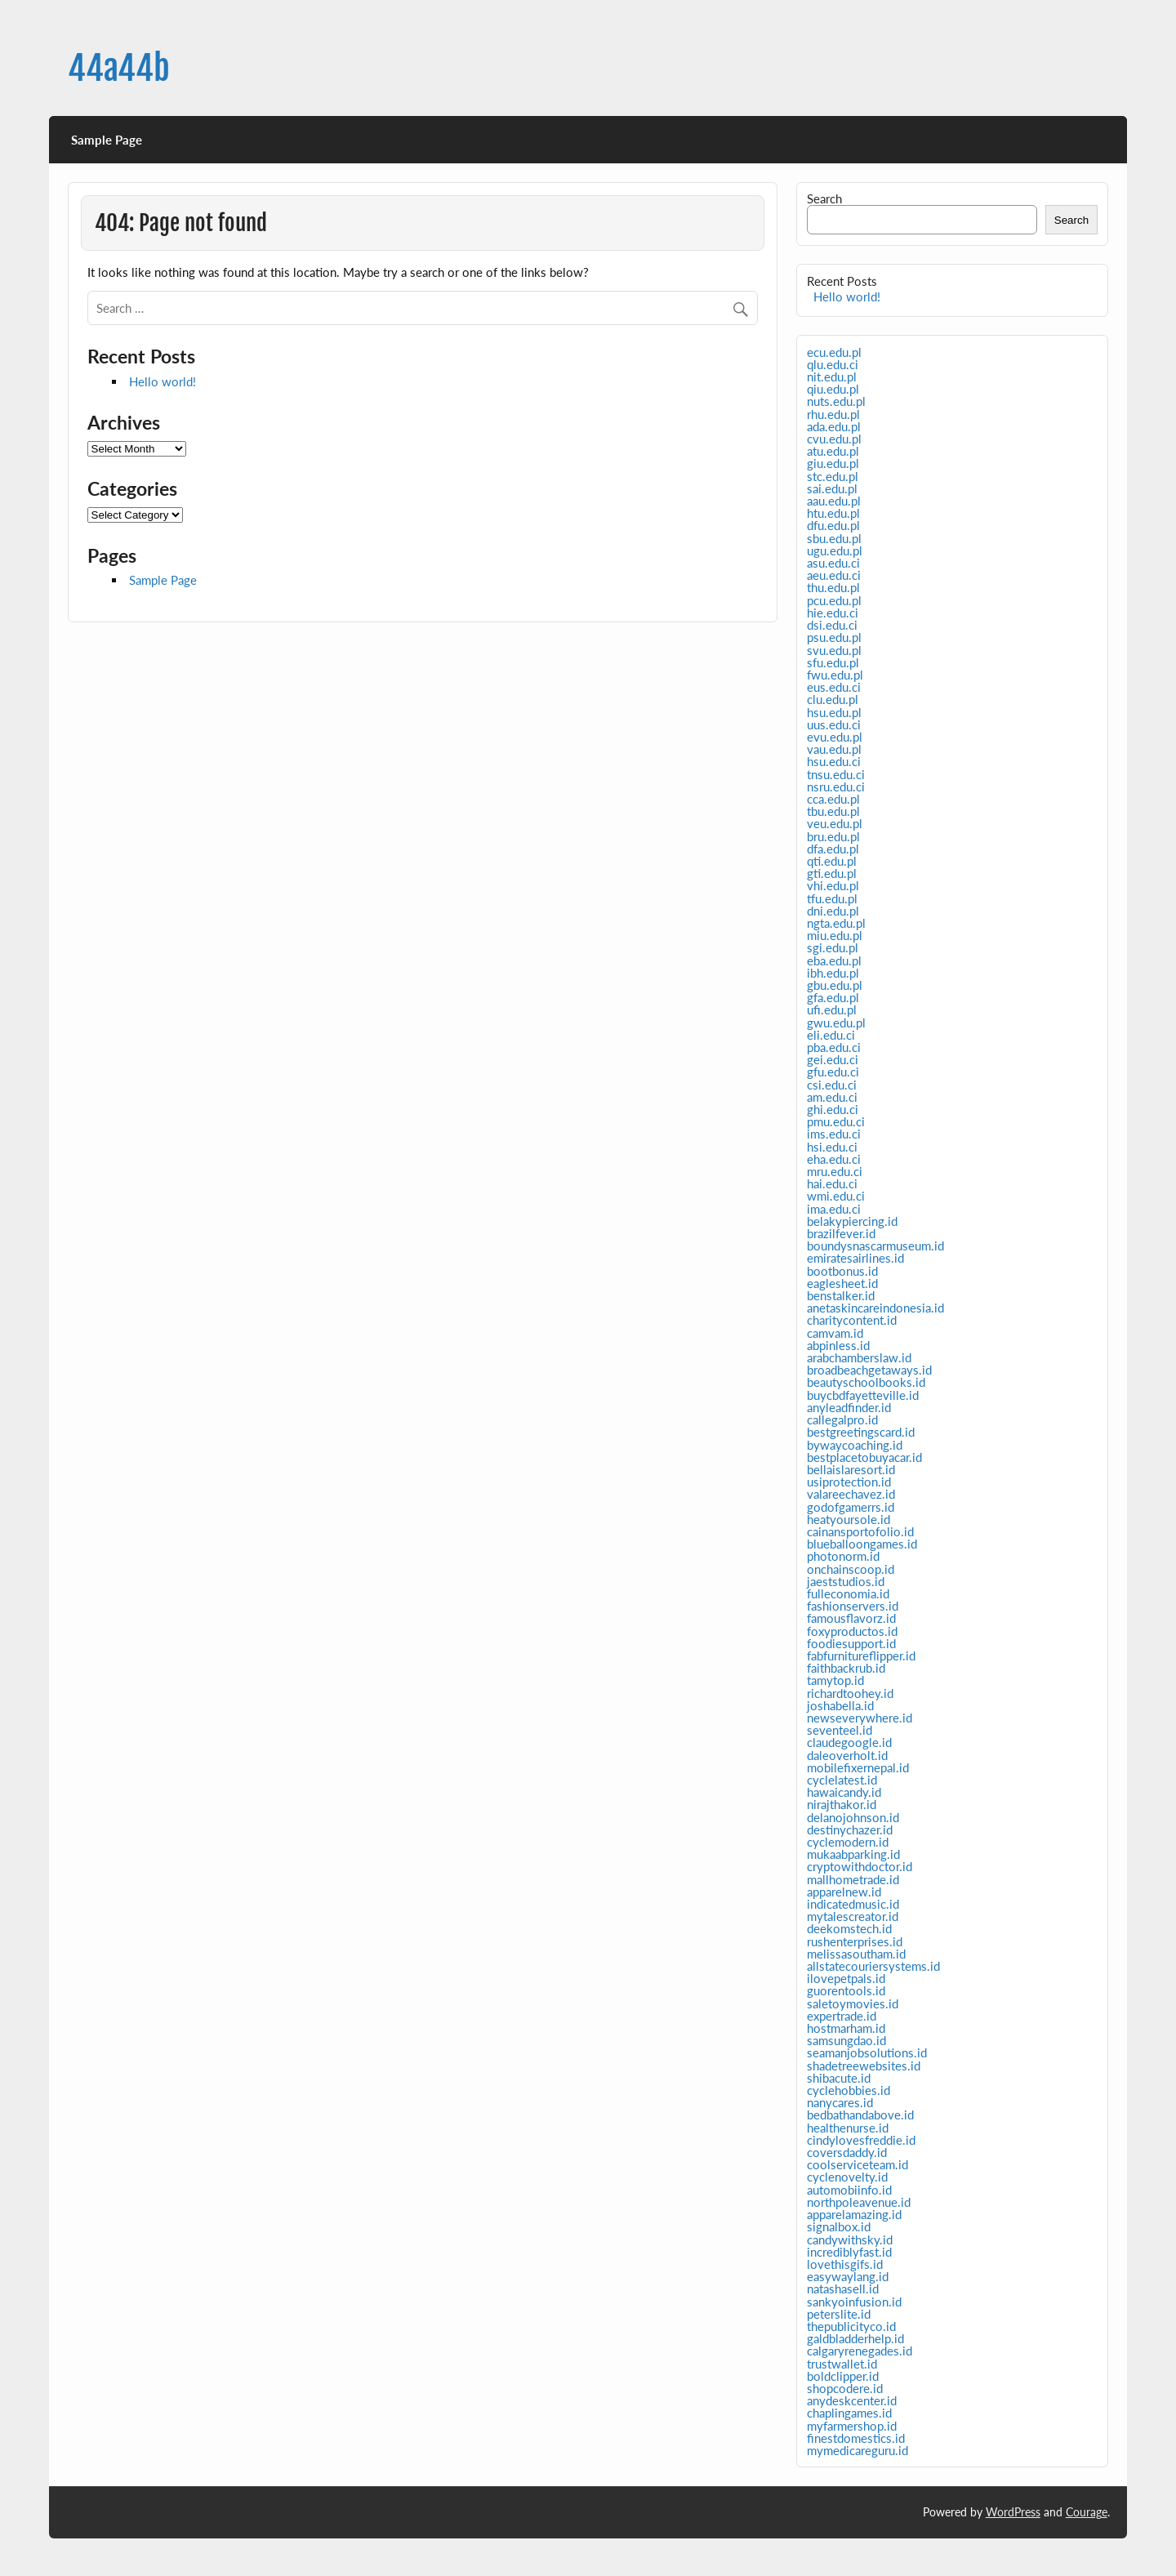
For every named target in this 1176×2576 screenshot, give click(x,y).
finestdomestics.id (856, 2438)
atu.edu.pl (833, 450)
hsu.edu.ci (834, 761)
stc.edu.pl (832, 476)
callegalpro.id (842, 1419)
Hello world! (162, 381)
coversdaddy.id (847, 2152)
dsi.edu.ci (832, 624)
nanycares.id (840, 2102)
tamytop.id (835, 1680)
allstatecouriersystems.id (873, 1966)
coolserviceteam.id (857, 2164)
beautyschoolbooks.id (866, 1382)
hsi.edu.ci (832, 1146)
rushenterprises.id (854, 1941)
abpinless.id (838, 1345)
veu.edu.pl (834, 823)
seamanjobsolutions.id (867, 2052)
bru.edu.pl (833, 836)
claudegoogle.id (849, 1742)
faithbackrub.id (846, 1667)
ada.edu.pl (834, 426)
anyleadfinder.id (849, 1407)
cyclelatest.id (842, 1779)
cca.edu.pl (833, 798)
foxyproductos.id (852, 1631)
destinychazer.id (850, 1829)
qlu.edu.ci (832, 364)
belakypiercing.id (852, 1221)
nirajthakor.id (841, 1804)
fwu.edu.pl (835, 674)
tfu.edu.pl (832, 898)
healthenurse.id (848, 2127)
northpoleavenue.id (859, 2202)
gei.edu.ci (832, 1059)
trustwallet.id (842, 2363)
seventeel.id (839, 1730)
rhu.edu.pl (833, 414)
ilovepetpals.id (846, 1978)
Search (824, 198)
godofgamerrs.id (850, 1507)
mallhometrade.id (853, 1879)
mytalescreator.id (852, 1916)
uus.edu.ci (834, 724)
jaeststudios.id (845, 1581)
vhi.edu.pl (833, 885)
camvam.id (835, 1333)
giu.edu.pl (833, 463)
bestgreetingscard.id (861, 1431)
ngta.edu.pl (836, 923)
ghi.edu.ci (832, 1109)
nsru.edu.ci (836, 786)
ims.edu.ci (834, 1133)
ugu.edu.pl (834, 550)
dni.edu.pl (833, 910)
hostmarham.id (846, 2028)
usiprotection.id (849, 1481)
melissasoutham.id (856, 1953)
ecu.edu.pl (834, 352)
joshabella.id (840, 1705)
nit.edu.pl (832, 376)
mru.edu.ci (834, 1171)
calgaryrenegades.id (859, 2350)
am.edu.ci (832, 1097)
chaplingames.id (849, 2412)
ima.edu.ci (834, 1208)
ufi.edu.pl (832, 1009)
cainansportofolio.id (860, 1531)
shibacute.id (839, 2077)
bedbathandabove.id (860, 2114)
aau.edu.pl (834, 500)
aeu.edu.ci (834, 575)
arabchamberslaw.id (859, 1357)
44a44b (119, 68)
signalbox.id (839, 2226)
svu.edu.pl (834, 650)
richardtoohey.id (850, 1693)
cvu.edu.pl (834, 438)
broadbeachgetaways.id (869, 1369)
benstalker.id (841, 1295)
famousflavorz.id (851, 1618)
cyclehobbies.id (848, 2090)
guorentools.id (846, 1990)
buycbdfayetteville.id (863, 1395)
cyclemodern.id (848, 1841)
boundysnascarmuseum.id (875, 1245)
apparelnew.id (844, 1891)
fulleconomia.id (848, 1593)
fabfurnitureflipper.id (861, 1655)
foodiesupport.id (851, 1643)
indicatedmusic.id (853, 1903)
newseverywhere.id (859, 1717)
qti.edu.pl (832, 860)
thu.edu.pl (833, 587)
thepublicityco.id (851, 2326)
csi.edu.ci (832, 1084)
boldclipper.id (843, 2376)
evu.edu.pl (834, 736)
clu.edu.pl (832, 699)
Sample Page (106, 139)
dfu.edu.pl (833, 525)
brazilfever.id (841, 1233)
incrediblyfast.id (849, 2251)
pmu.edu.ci (836, 1121)
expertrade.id (841, 2015)
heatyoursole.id (848, 1519)
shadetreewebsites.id (863, 2065)
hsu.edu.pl (834, 712)
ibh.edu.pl (833, 972)
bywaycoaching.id (854, 1444)
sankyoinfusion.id (854, 2301)
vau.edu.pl (834, 749)
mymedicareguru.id (857, 2450)
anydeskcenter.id (852, 2400)
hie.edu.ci (832, 612)
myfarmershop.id (852, 2425)
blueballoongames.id (862, 1543)
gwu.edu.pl (836, 1022)
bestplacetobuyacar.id (864, 1457)
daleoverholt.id (847, 1755)
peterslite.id (839, 2313)
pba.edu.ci (834, 1047)
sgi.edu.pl (832, 947)
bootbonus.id (842, 1270)
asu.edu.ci (833, 562)
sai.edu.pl (832, 488)
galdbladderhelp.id (855, 2338)
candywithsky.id (850, 2239)
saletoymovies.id (852, 2003)
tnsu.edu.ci (836, 774)
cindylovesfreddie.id (861, 2140)
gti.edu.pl (832, 873)
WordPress (1013, 2512)
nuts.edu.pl (836, 401)
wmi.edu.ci (836, 1195)
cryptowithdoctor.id (859, 1866)
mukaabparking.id (853, 1854)
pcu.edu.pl (834, 600)
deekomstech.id (849, 1928)
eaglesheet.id (842, 1283)
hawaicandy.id (844, 1792)
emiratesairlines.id (855, 1257)
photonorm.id (843, 1556)
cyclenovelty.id (847, 2176)
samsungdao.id (846, 2040)
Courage (1086, 2512)
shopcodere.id (845, 2388)
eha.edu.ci (834, 1159)
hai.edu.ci (832, 1183)
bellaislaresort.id (851, 1469)
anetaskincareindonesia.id (875, 1307)
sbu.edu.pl (834, 538)
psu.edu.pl (834, 637)
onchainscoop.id (850, 1569)
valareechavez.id (851, 1493)
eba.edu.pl (834, 960)
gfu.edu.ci (833, 1071)
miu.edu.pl (834, 935)
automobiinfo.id (849, 2189)
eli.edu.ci (831, 1034)
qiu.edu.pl (833, 388)
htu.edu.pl (833, 513)
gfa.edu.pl (833, 997)
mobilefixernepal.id (858, 1767)
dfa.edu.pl (833, 848)
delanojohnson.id (853, 1817)
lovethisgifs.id (845, 2264)
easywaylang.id (848, 2276)
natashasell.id (843, 2288)
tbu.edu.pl (833, 811)
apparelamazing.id (854, 2214)
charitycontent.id (852, 1320)
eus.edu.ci (834, 687)
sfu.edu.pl (833, 662)
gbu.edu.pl (834, 985)
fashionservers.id (852, 1605)
